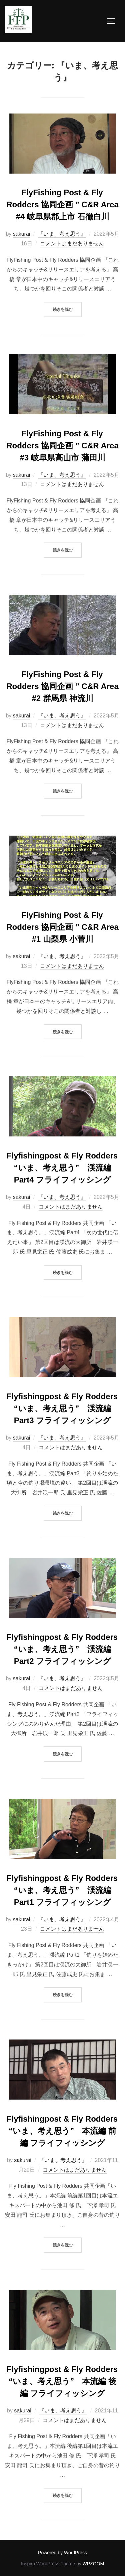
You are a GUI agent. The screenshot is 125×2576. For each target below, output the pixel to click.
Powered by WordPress (62, 2552)
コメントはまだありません (72, 243)
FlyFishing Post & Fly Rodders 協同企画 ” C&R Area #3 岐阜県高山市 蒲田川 (62, 445)
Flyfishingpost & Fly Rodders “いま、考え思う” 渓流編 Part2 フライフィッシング (62, 1649)
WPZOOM (93, 2563)
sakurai (21, 234)
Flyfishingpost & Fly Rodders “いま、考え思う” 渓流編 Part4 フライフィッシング (62, 1167)
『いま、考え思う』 (62, 234)
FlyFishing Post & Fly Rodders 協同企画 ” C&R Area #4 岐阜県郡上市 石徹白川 (62, 204)
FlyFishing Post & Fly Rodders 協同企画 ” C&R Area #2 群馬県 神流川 (62, 686)
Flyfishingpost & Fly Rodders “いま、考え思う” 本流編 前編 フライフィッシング (62, 2130)
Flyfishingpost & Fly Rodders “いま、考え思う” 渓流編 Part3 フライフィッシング (62, 1408)
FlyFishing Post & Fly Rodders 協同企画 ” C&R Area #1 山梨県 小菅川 (62, 926)
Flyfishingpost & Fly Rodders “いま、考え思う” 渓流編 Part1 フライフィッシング (62, 1890)
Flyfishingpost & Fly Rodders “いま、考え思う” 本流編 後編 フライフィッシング (62, 2381)
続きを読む (67, 308)
